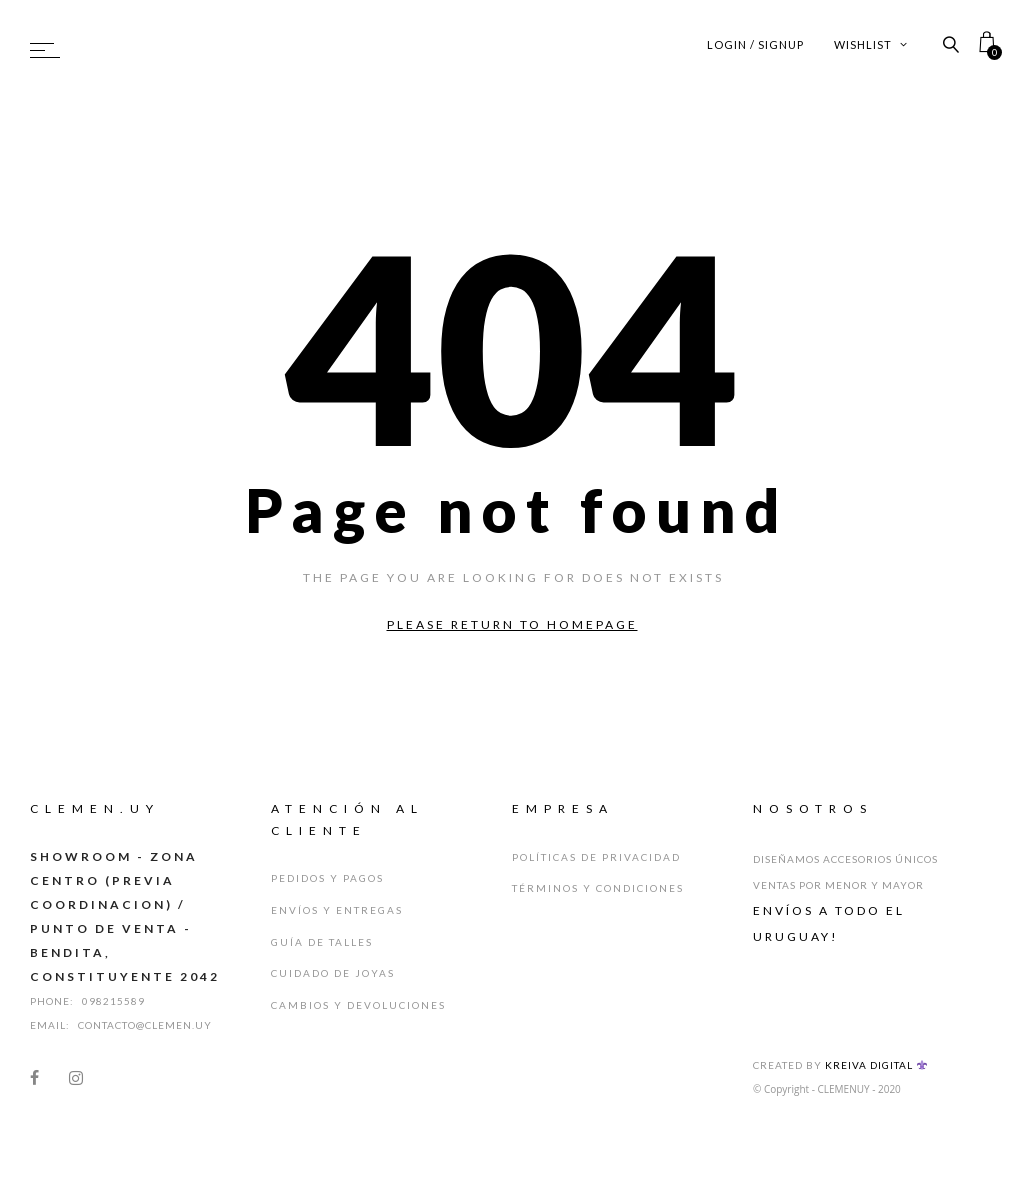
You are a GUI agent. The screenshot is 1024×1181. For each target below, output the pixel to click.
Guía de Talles (322, 940)
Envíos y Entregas (337, 909)
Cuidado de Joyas (333, 971)
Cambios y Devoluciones (358, 1002)
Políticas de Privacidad (596, 857)
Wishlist (871, 44)
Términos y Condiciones (598, 888)
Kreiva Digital (876, 1065)
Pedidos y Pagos (327, 878)
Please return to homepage (512, 624)
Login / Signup (755, 44)
